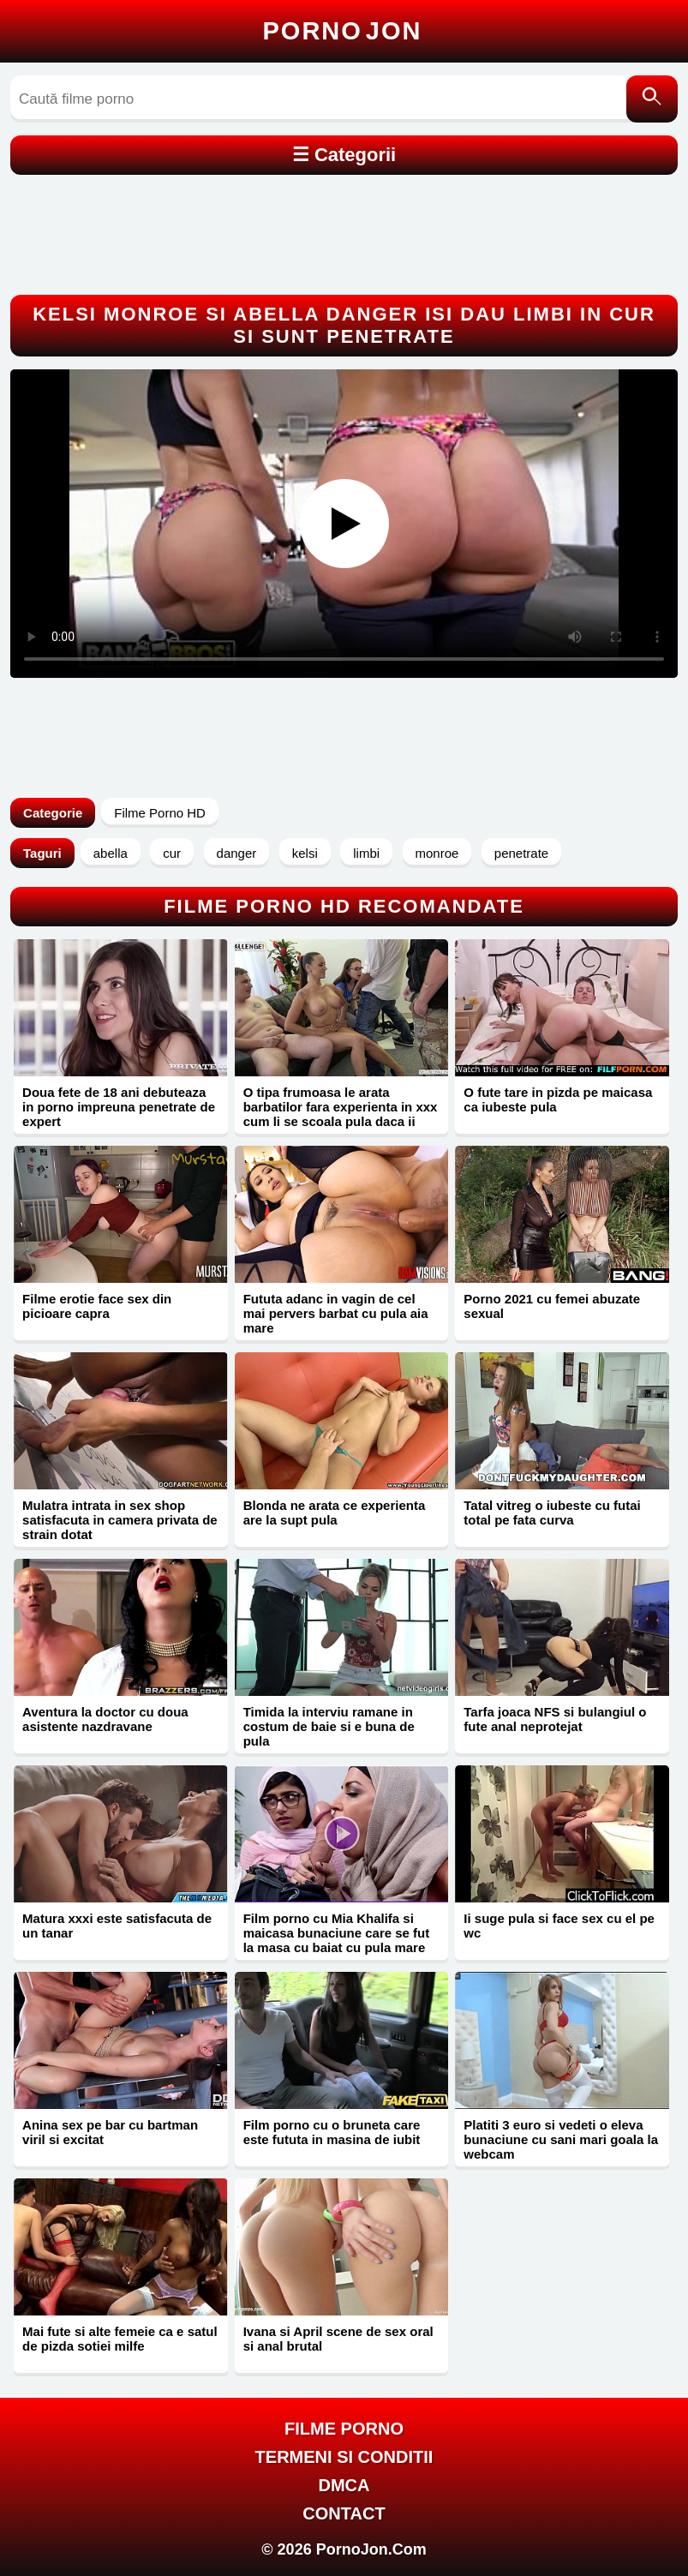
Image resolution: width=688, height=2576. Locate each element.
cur (172, 853)
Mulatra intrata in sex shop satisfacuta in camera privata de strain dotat (120, 1520)
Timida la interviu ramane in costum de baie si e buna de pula (329, 1726)
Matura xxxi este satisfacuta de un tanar (117, 1925)
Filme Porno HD (160, 813)
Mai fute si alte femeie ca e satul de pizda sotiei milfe (120, 2338)
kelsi (305, 853)
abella (110, 853)
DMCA (344, 2485)
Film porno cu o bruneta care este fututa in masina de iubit (332, 2132)
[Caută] (652, 99)
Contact (343, 2513)
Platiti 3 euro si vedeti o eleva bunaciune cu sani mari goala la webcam (561, 2139)
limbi (366, 853)
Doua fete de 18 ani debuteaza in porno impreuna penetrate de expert (118, 1107)
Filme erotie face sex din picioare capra (96, 1306)
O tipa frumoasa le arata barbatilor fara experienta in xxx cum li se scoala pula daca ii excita (340, 1114)
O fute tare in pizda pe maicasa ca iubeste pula (558, 1099)
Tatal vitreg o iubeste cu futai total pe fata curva (552, 1512)
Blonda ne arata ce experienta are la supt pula (334, 1512)
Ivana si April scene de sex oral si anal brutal (338, 2338)
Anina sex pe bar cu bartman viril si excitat (110, 2132)
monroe (437, 853)
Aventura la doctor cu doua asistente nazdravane (105, 1719)
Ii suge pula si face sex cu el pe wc (559, 1925)
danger (237, 853)
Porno (342, 31)
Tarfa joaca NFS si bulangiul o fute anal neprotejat (555, 1719)
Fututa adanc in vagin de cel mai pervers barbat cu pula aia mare (335, 1313)
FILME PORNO (344, 2428)
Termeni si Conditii (344, 2456)
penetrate (521, 853)
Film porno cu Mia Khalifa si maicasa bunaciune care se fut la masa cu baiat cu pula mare (336, 1933)
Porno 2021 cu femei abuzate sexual (552, 1306)
